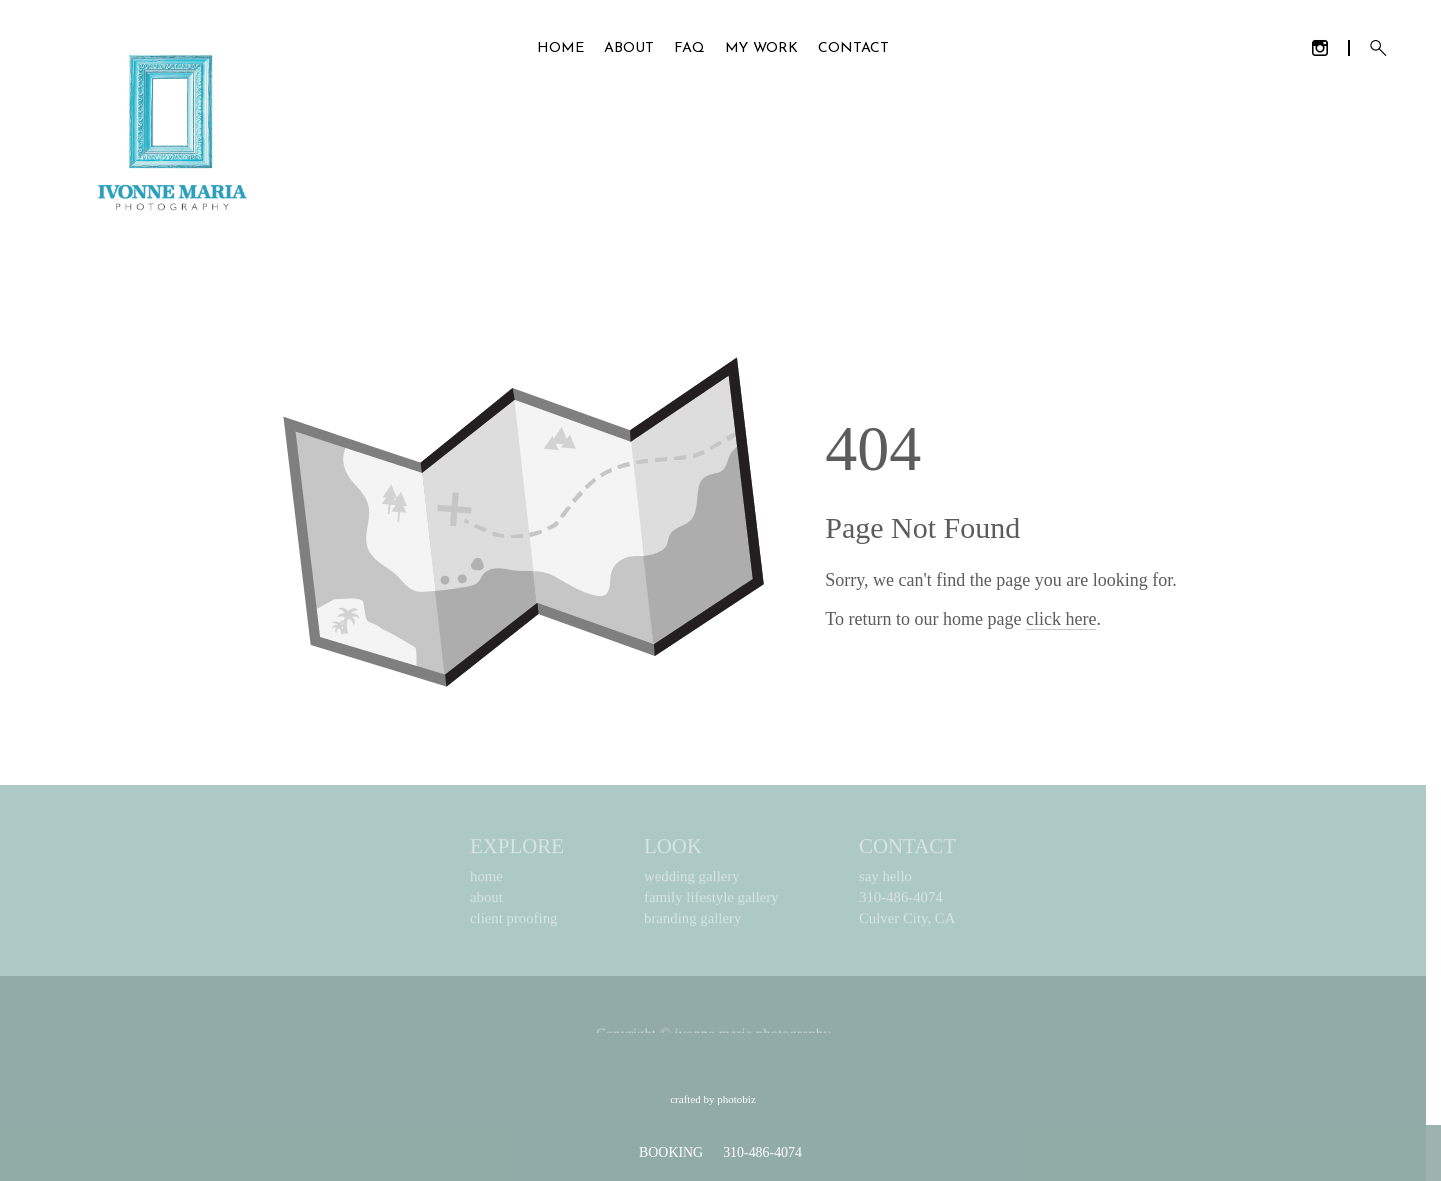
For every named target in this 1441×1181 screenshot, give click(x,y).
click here (1061, 619)
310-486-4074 (901, 901)
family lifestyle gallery (711, 901)
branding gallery (692, 922)
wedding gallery (692, 880)
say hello (885, 880)
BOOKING (671, 1152)
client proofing (513, 922)
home (486, 880)
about (486, 901)
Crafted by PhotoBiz (713, 1099)
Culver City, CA (907, 922)
